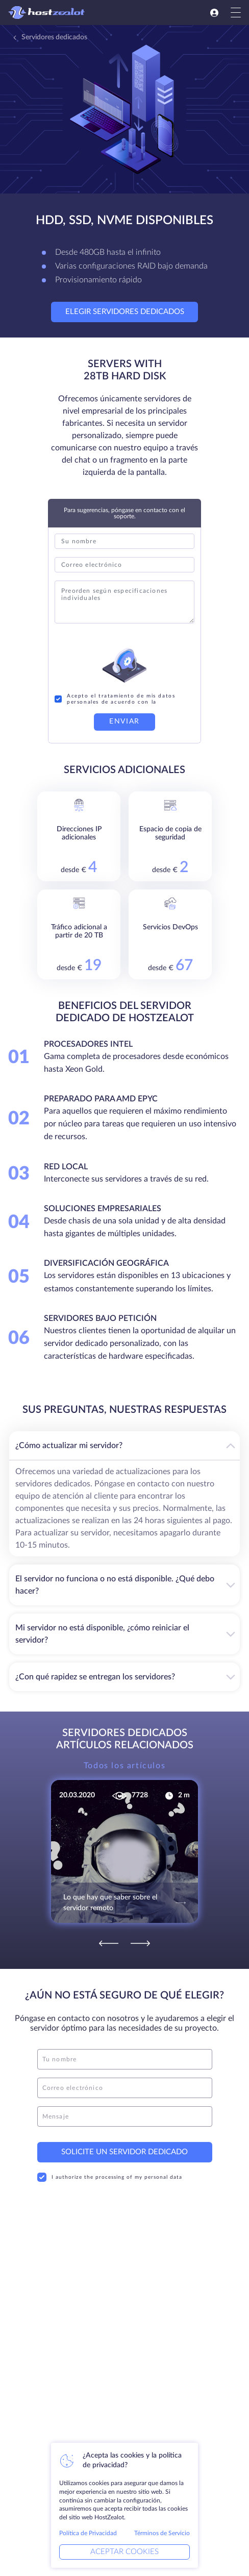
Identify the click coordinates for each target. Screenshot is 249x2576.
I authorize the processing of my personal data (109, 2177)
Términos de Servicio (162, 2533)
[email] (124, 2088)
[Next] (140, 1943)
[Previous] (108, 1943)
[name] (124, 2059)
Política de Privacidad (88, 2533)
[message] (124, 2116)
